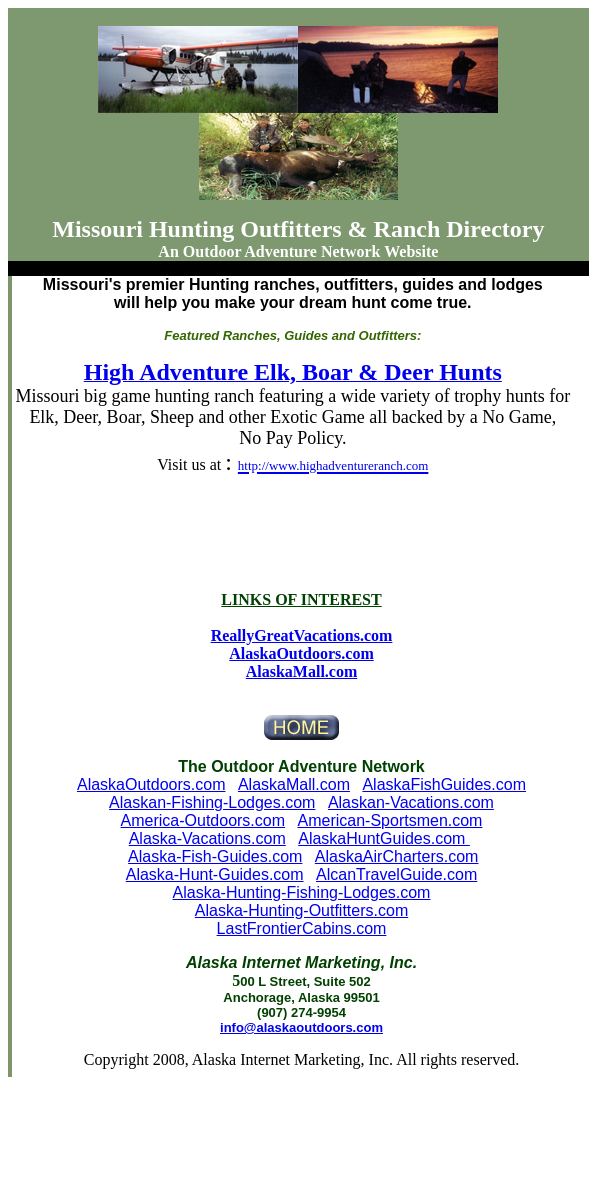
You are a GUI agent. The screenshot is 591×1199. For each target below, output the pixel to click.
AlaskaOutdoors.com (151, 784)
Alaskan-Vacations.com (411, 802)
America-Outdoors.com (203, 820)
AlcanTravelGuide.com (396, 874)
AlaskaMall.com (302, 671)
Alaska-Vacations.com (207, 838)
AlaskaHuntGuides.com (384, 838)
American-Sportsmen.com (390, 820)
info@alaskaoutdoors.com (301, 1027)
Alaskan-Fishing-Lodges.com (212, 802)
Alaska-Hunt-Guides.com (215, 874)
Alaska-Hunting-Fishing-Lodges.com (302, 892)
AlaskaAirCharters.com (397, 856)
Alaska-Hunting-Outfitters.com (301, 910)
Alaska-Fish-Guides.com (215, 856)
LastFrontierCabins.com (302, 928)
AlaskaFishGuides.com (444, 784)
